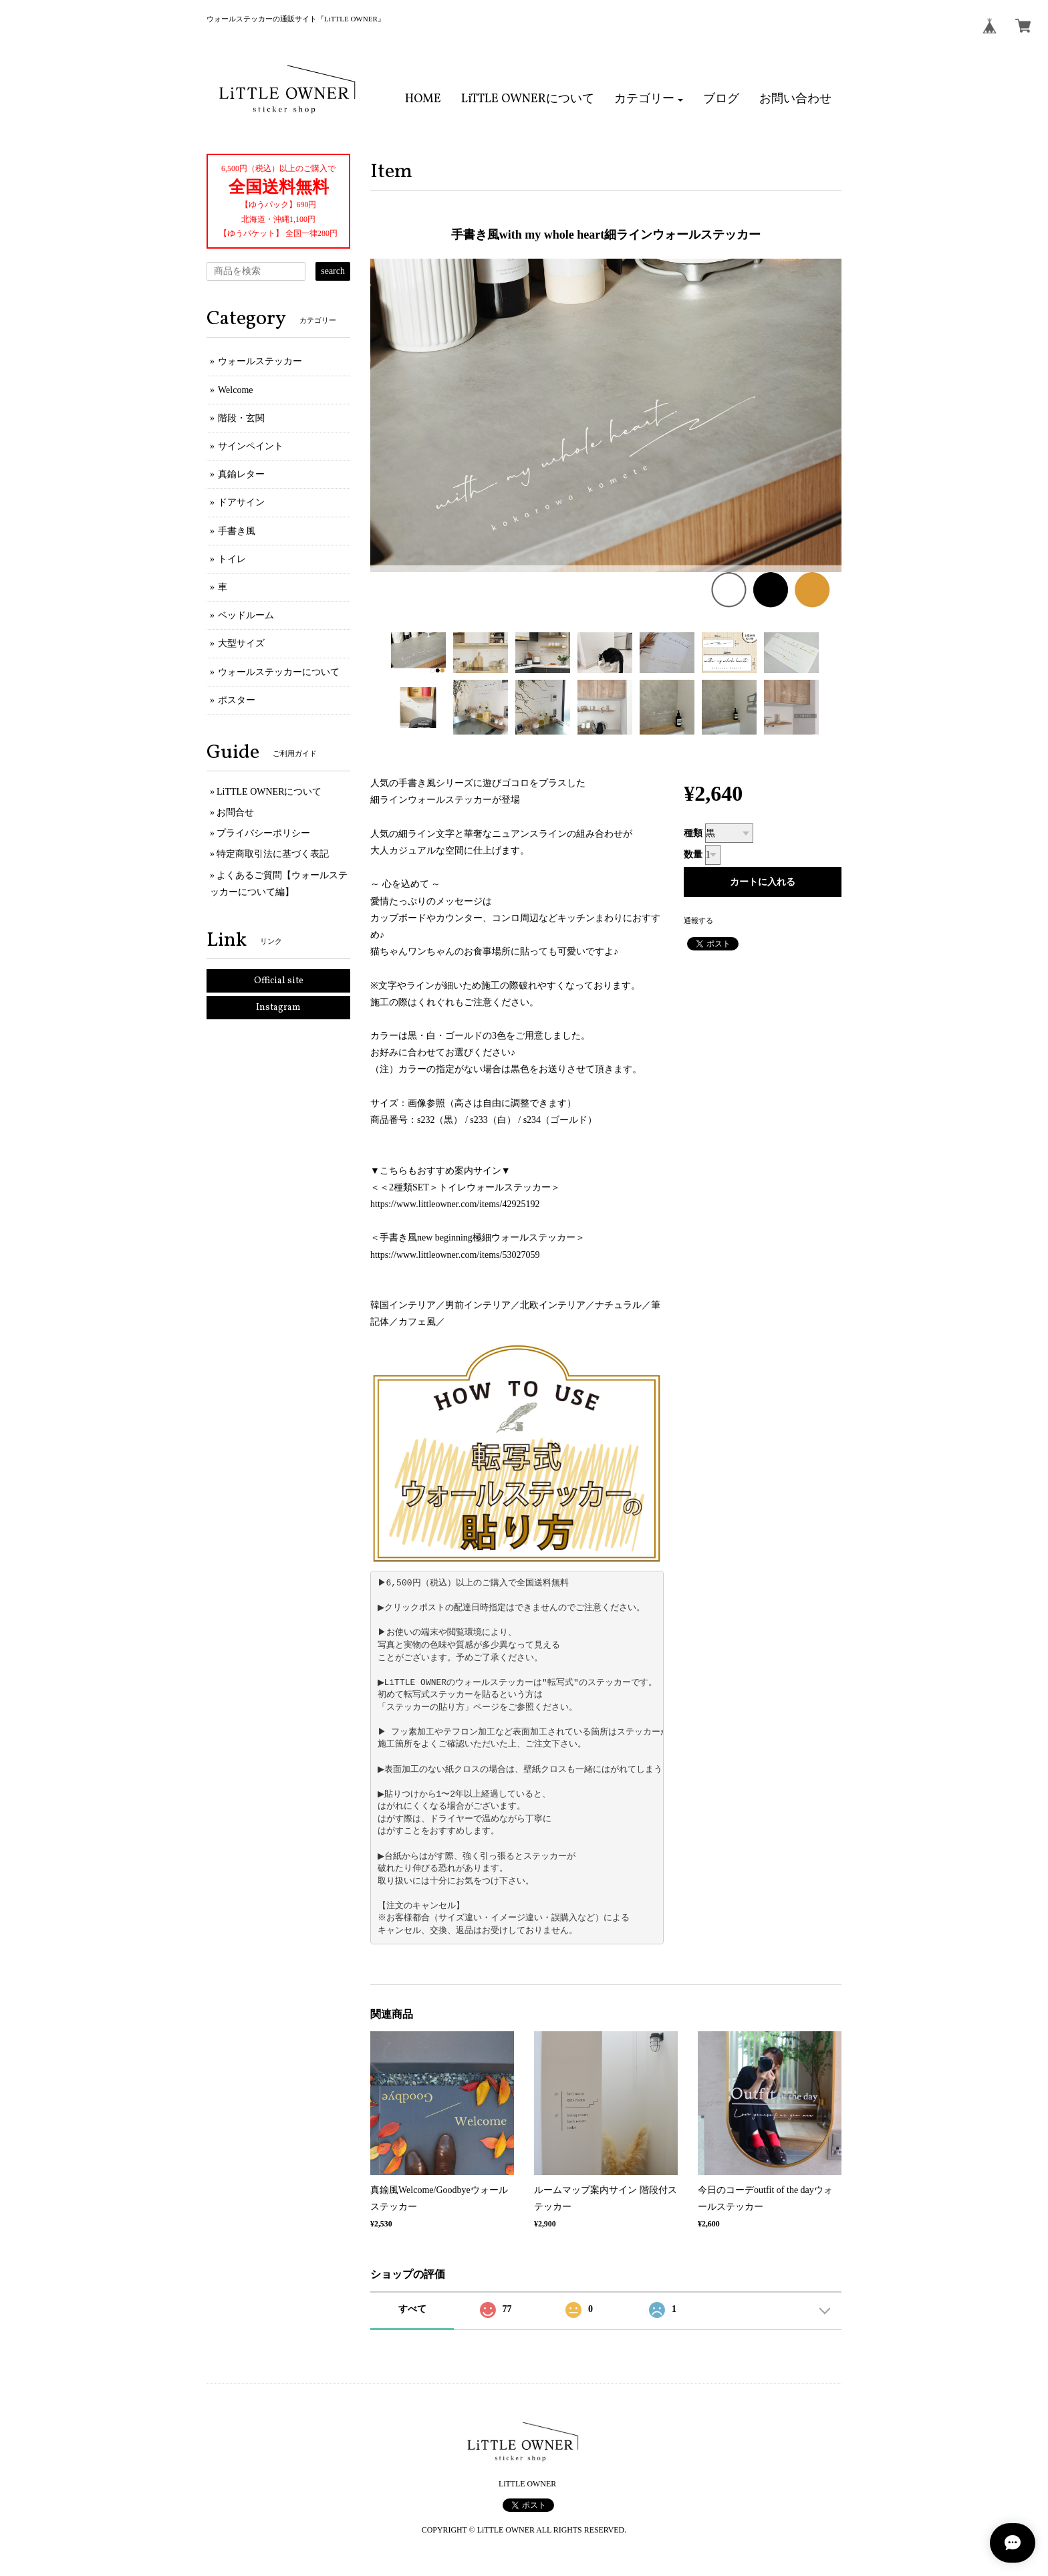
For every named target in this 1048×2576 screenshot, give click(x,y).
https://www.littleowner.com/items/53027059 (454, 1255)
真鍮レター (241, 474)
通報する (698, 920)
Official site (278, 981)
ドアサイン (241, 502)
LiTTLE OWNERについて (269, 792)
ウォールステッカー (260, 361)
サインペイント (250, 446)
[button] (649, 99)
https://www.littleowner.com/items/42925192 (454, 1204)
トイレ (232, 559)
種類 (693, 833)
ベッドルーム (246, 615)
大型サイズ (241, 643)
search (333, 271)
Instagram (278, 1007)
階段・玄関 (241, 418)
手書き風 (236, 531)
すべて (412, 2309)
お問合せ (235, 812)
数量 (693, 855)
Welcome (235, 390)
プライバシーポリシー (263, 833)
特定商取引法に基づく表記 (273, 854)
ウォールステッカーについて (279, 672)
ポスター (236, 700)
